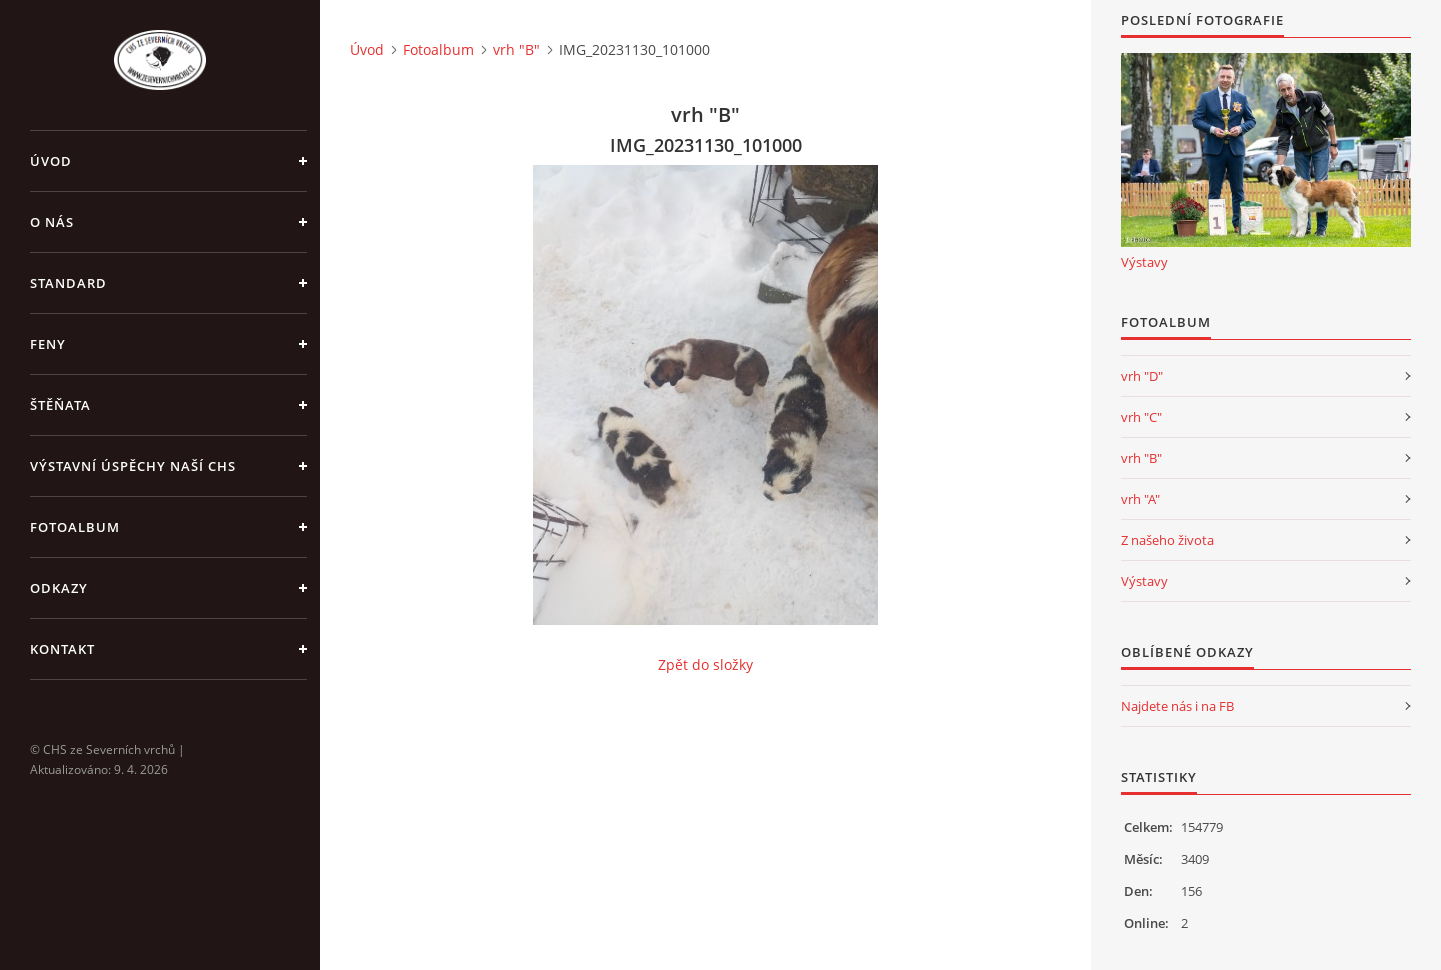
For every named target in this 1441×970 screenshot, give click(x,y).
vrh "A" (1140, 499)
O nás (52, 222)
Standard (68, 283)
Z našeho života (1167, 540)
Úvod (51, 161)
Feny (48, 344)
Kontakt (62, 649)
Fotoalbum (75, 527)
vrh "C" (1141, 417)
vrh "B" (516, 49)
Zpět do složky (705, 664)
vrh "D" (1142, 376)
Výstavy (1144, 262)
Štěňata (60, 405)
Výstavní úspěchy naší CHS (133, 466)
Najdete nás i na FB (1177, 706)
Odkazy (59, 588)
